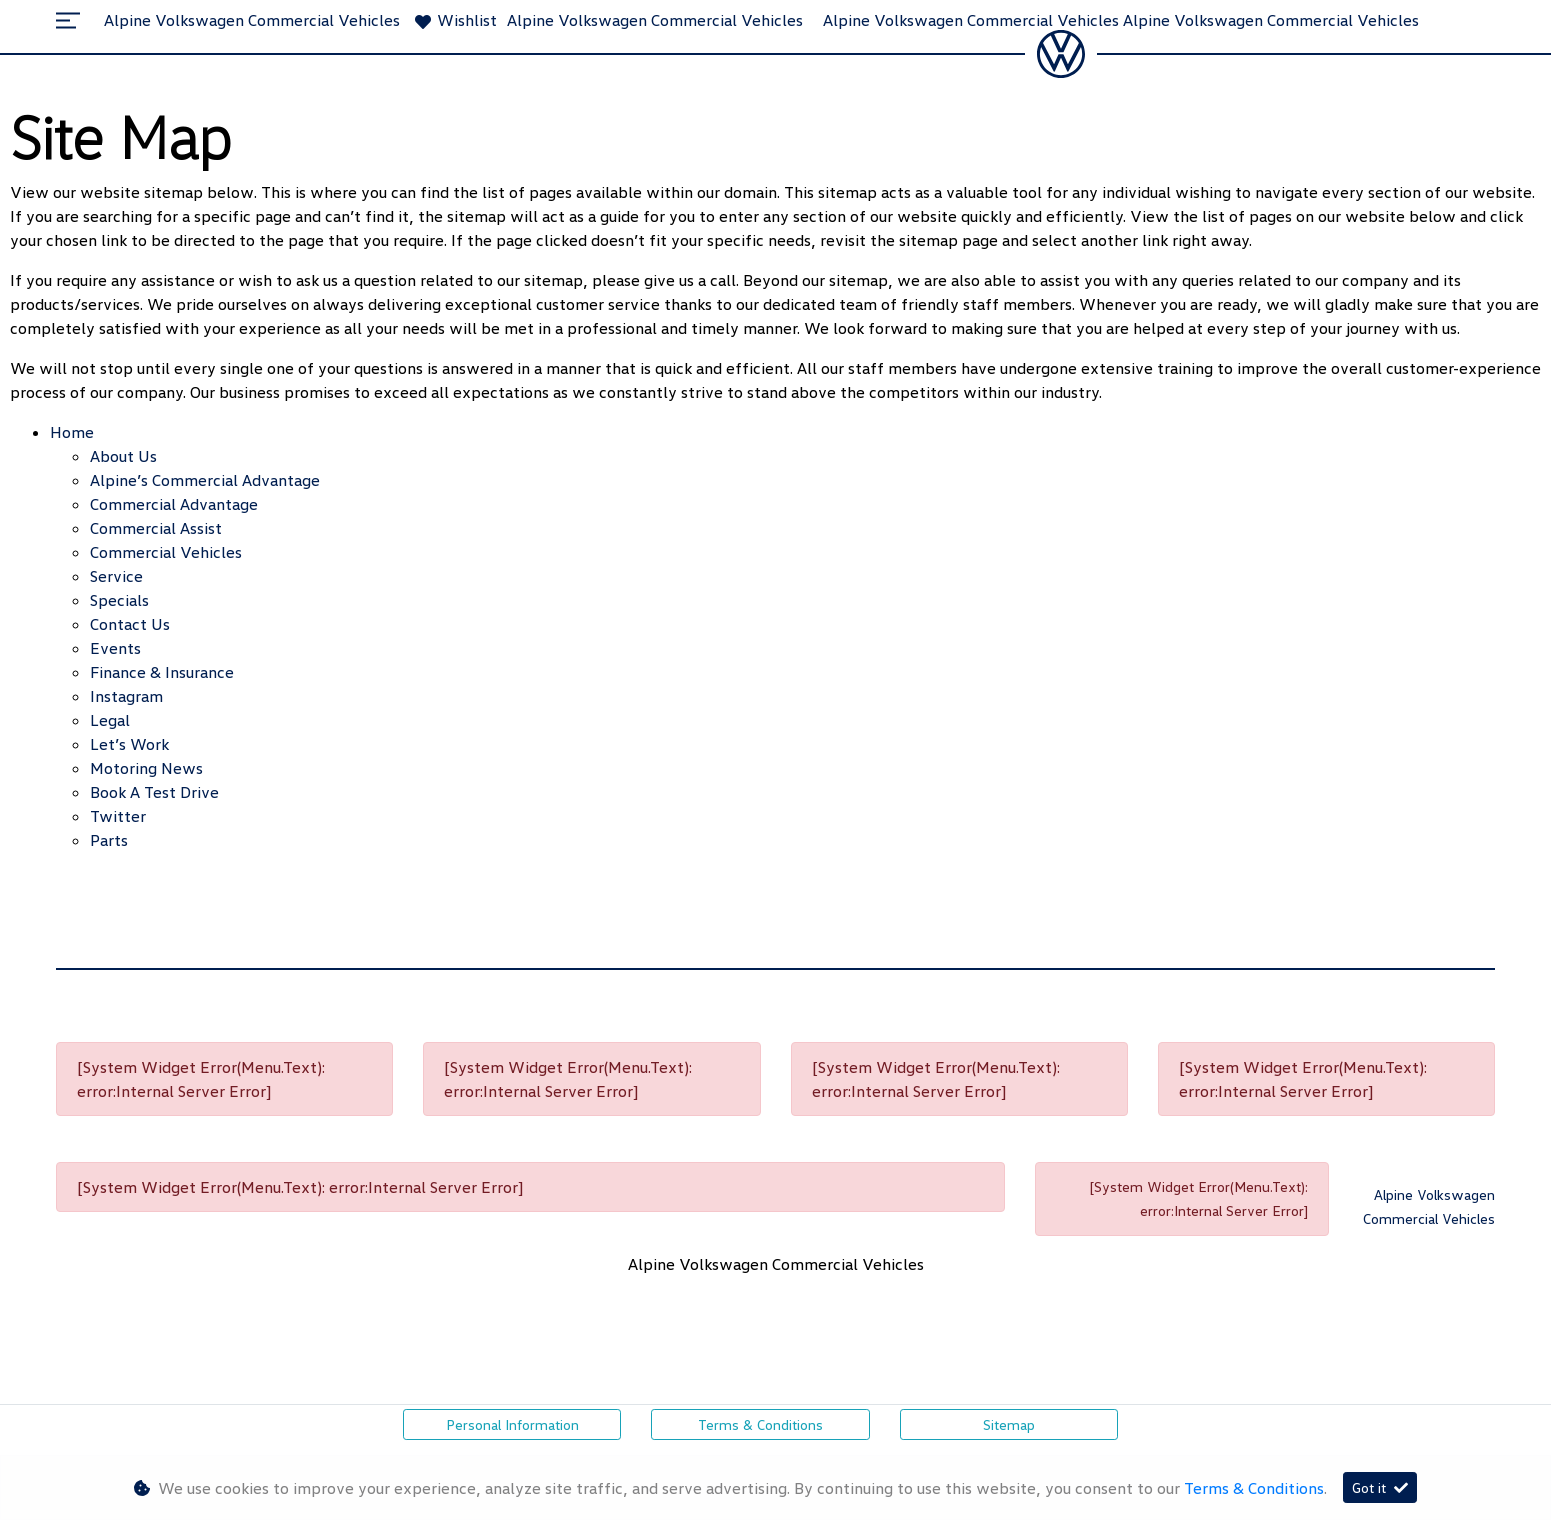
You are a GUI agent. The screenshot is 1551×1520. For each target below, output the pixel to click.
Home (72, 432)
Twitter (118, 816)
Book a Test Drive (154, 792)
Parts (109, 840)
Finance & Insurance (162, 672)
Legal (110, 720)
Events (115, 648)
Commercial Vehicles (166, 552)
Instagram (126, 696)
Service (116, 576)
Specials (119, 600)
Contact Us (130, 624)
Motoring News (146, 768)
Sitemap (1009, 1424)
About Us (123, 456)
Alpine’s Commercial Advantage (205, 480)
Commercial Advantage (174, 504)
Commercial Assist (156, 528)
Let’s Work (129, 744)
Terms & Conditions (760, 1424)
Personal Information (512, 1424)
